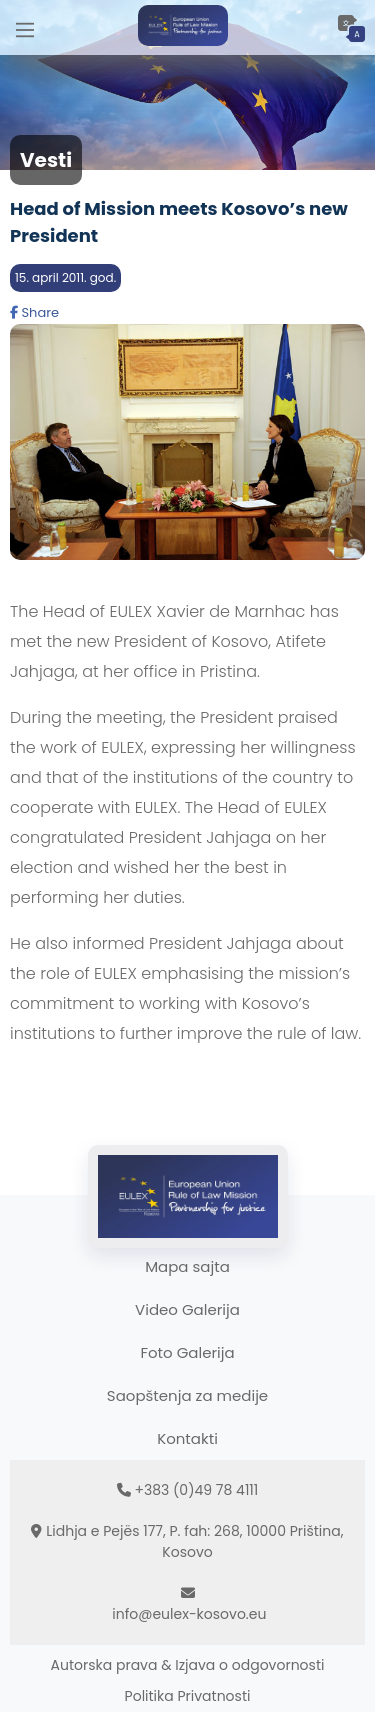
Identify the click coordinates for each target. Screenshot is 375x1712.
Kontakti (187, 1438)
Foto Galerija (187, 1352)
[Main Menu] (25, 27)
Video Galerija (187, 1309)
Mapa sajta (187, 1266)
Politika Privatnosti (188, 1696)
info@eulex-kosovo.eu (189, 1614)
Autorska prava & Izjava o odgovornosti (188, 1665)
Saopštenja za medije (187, 1395)
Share (34, 312)
